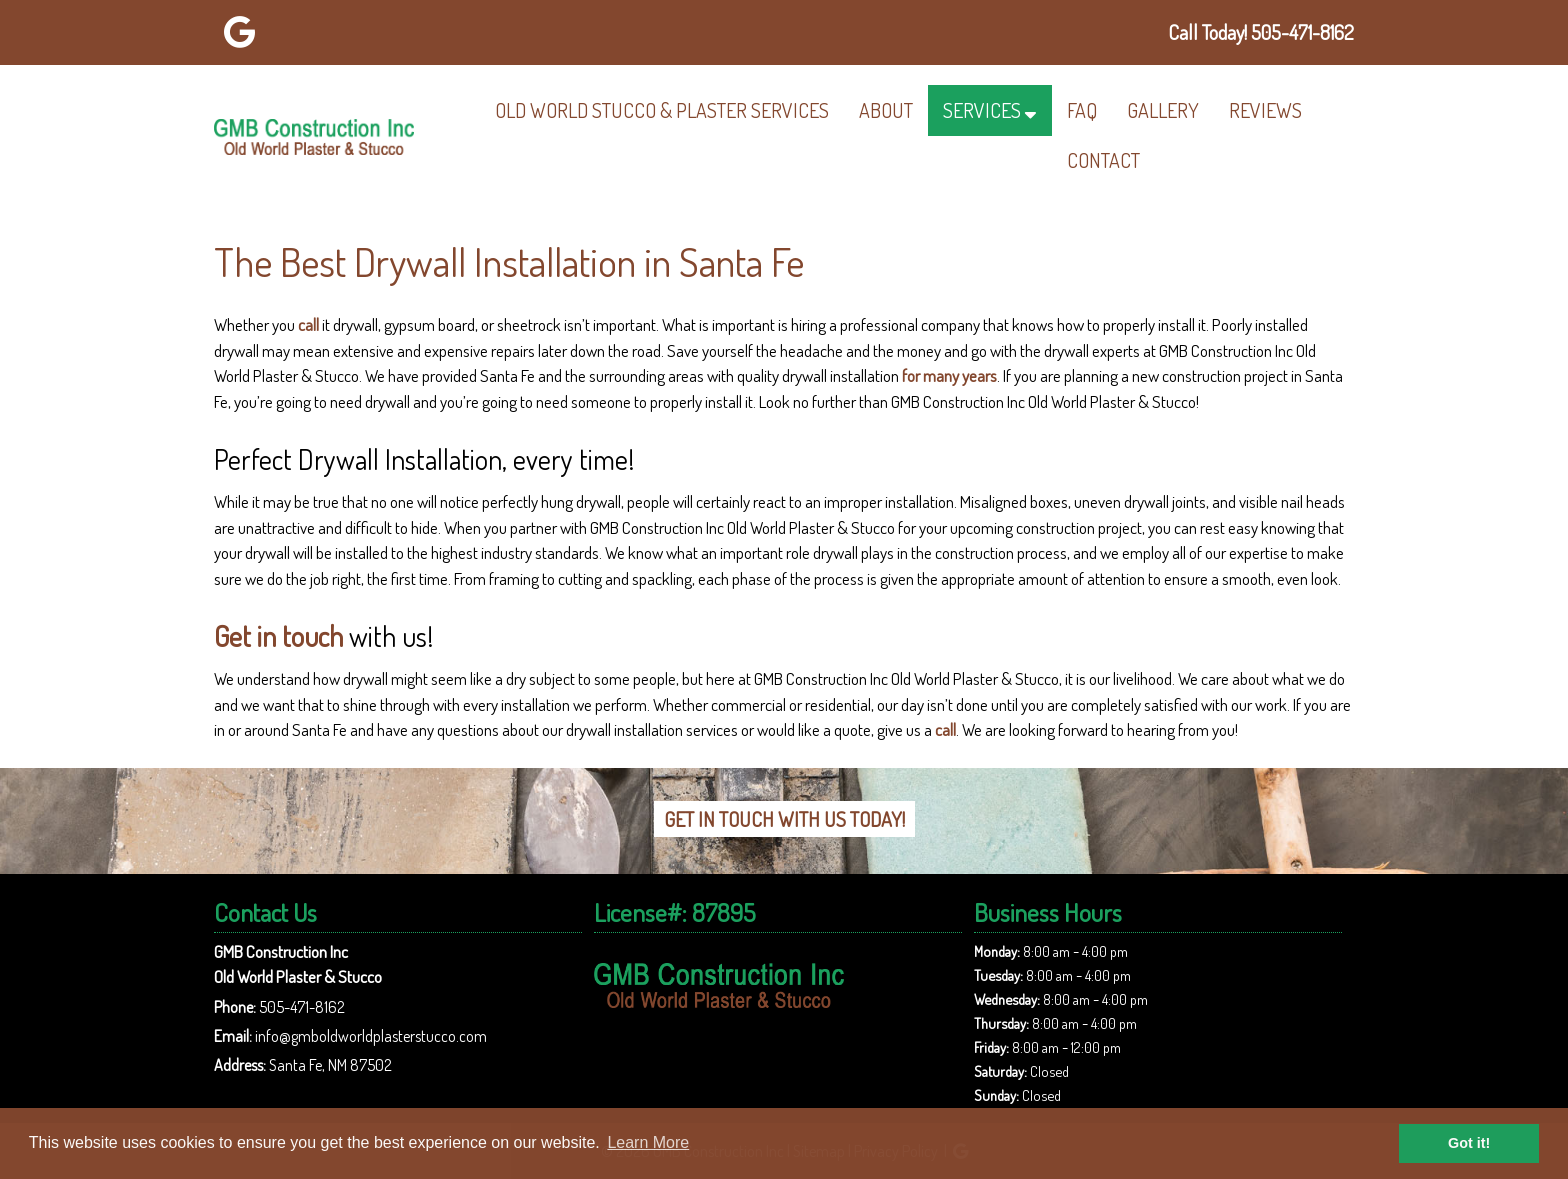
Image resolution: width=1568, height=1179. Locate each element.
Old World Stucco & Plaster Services (662, 110)
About (886, 110)
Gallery (1163, 110)
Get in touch (278, 636)
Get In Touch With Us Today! (784, 819)
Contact (1103, 160)
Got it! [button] (1469, 1143)
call (308, 324)
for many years (949, 375)
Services (982, 110)
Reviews (1265, 110)
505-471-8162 (302, 1007)
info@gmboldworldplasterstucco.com (371, 1036)
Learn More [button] (648, 1142)
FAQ (1082, 110)
